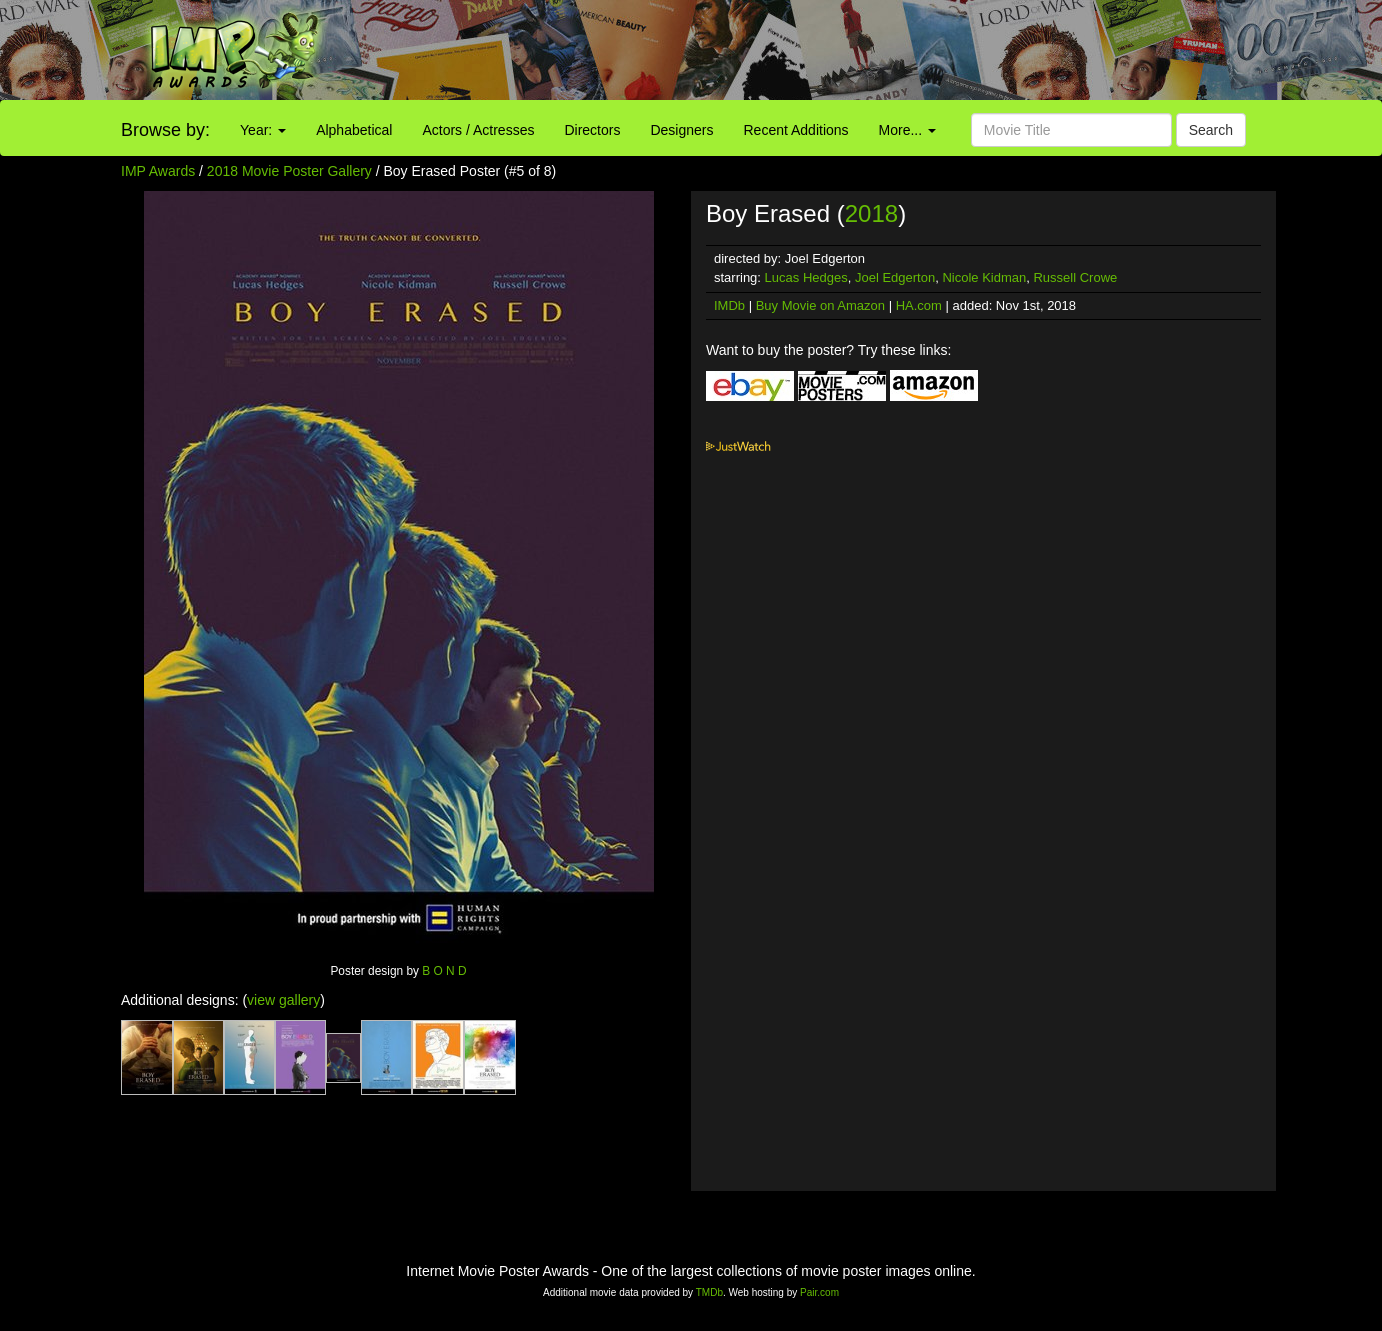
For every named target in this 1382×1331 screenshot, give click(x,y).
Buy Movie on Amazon (820, 305)
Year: (263, 130)
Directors (592, 130)
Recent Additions (796, 130)
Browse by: (165, 130)
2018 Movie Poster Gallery (289, 171)
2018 (871, 213)
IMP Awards (158, 171)
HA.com (919, 305)
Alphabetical (354, 130)
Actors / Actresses (478, 130)
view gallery (283, 1000)
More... (907, 130)
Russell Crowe (1075, 277)
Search (1211, 130)
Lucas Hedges (806, 277)
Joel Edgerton (895, 277)
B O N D (444, 971)
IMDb (729, 305)
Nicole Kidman (984, 277)
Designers (681, 130)
